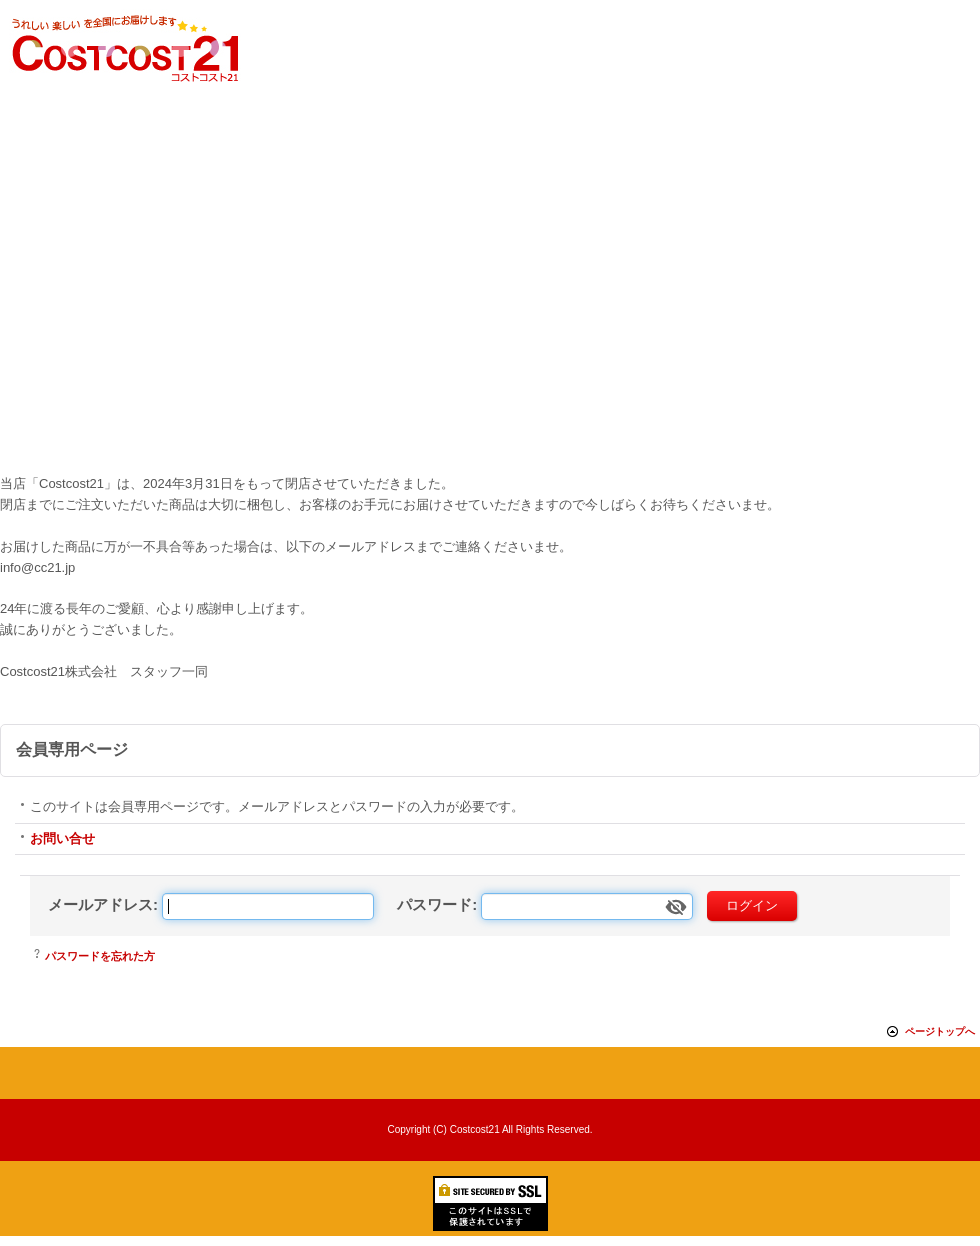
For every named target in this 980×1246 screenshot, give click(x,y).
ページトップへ (940, 1031)
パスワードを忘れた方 (100, 956)
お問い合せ (62, 838)
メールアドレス (100, 904)
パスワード (434, 904)
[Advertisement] (490, 319)
